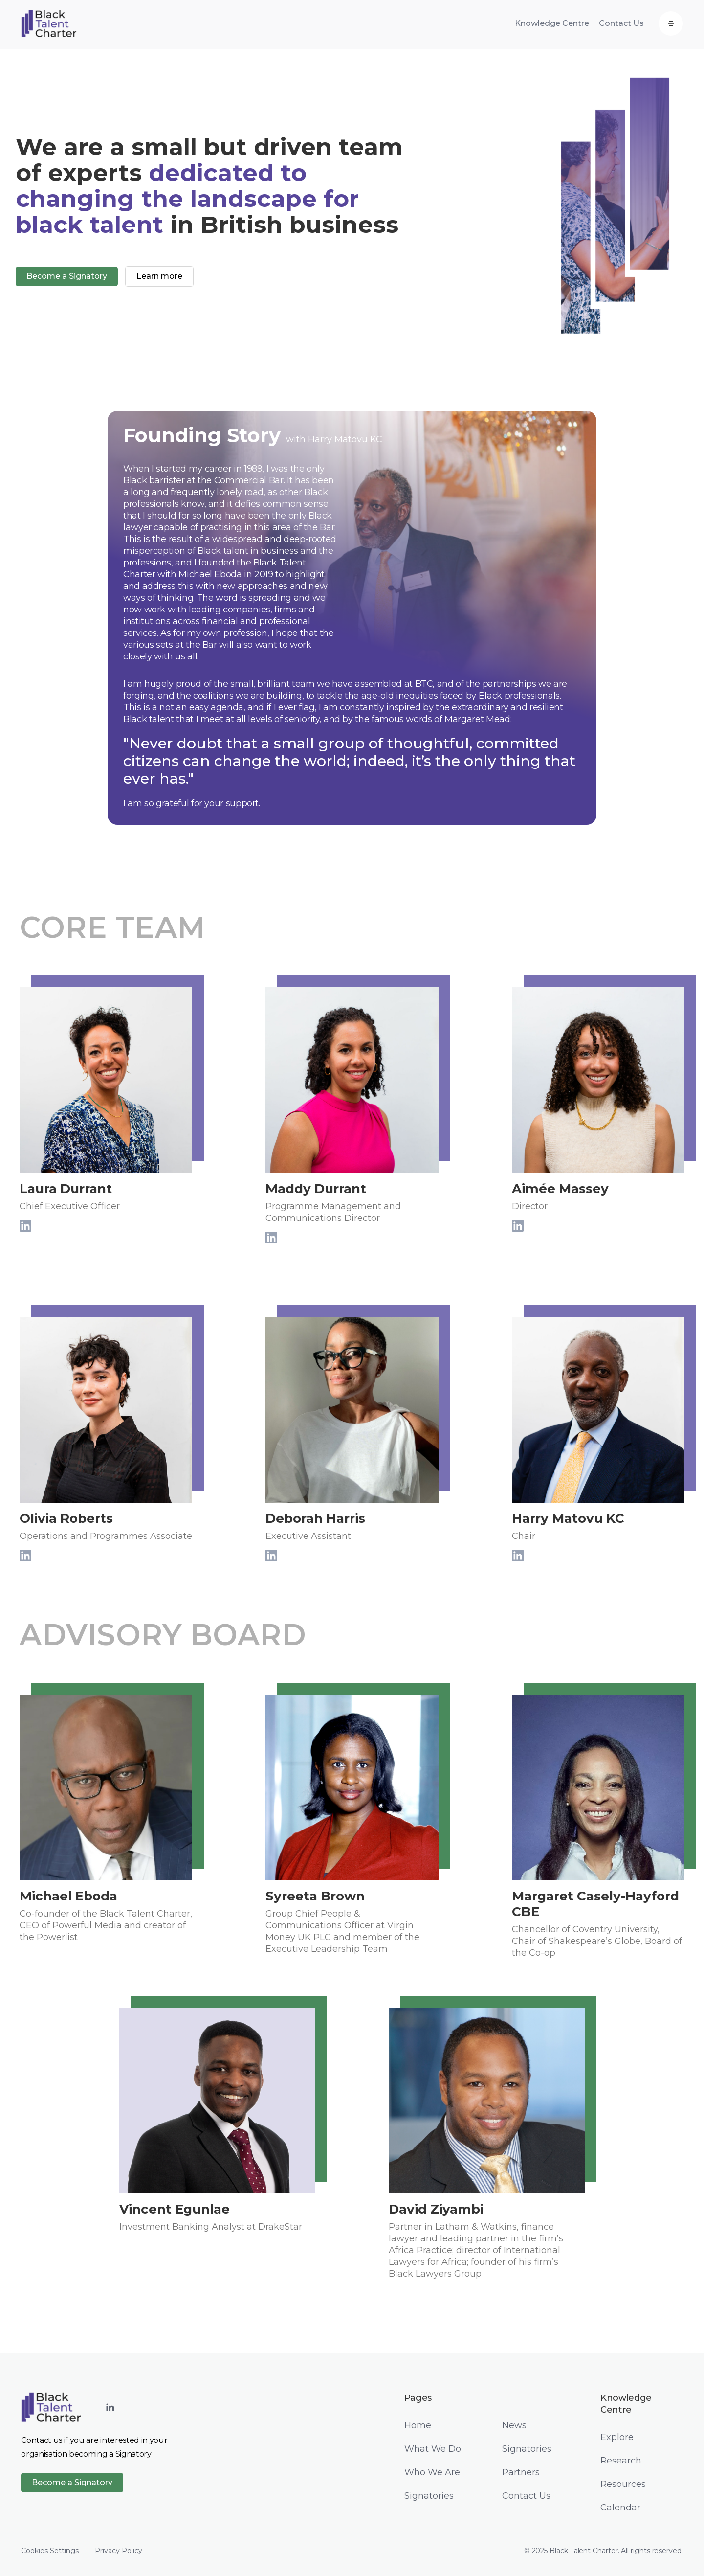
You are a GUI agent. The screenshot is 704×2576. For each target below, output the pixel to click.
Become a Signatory (72, 2482)
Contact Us (621, 23)
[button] (671, 23)
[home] (48, 23)
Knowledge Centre (552, 23)
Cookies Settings (50, 2550)
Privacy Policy (118, 2550)
